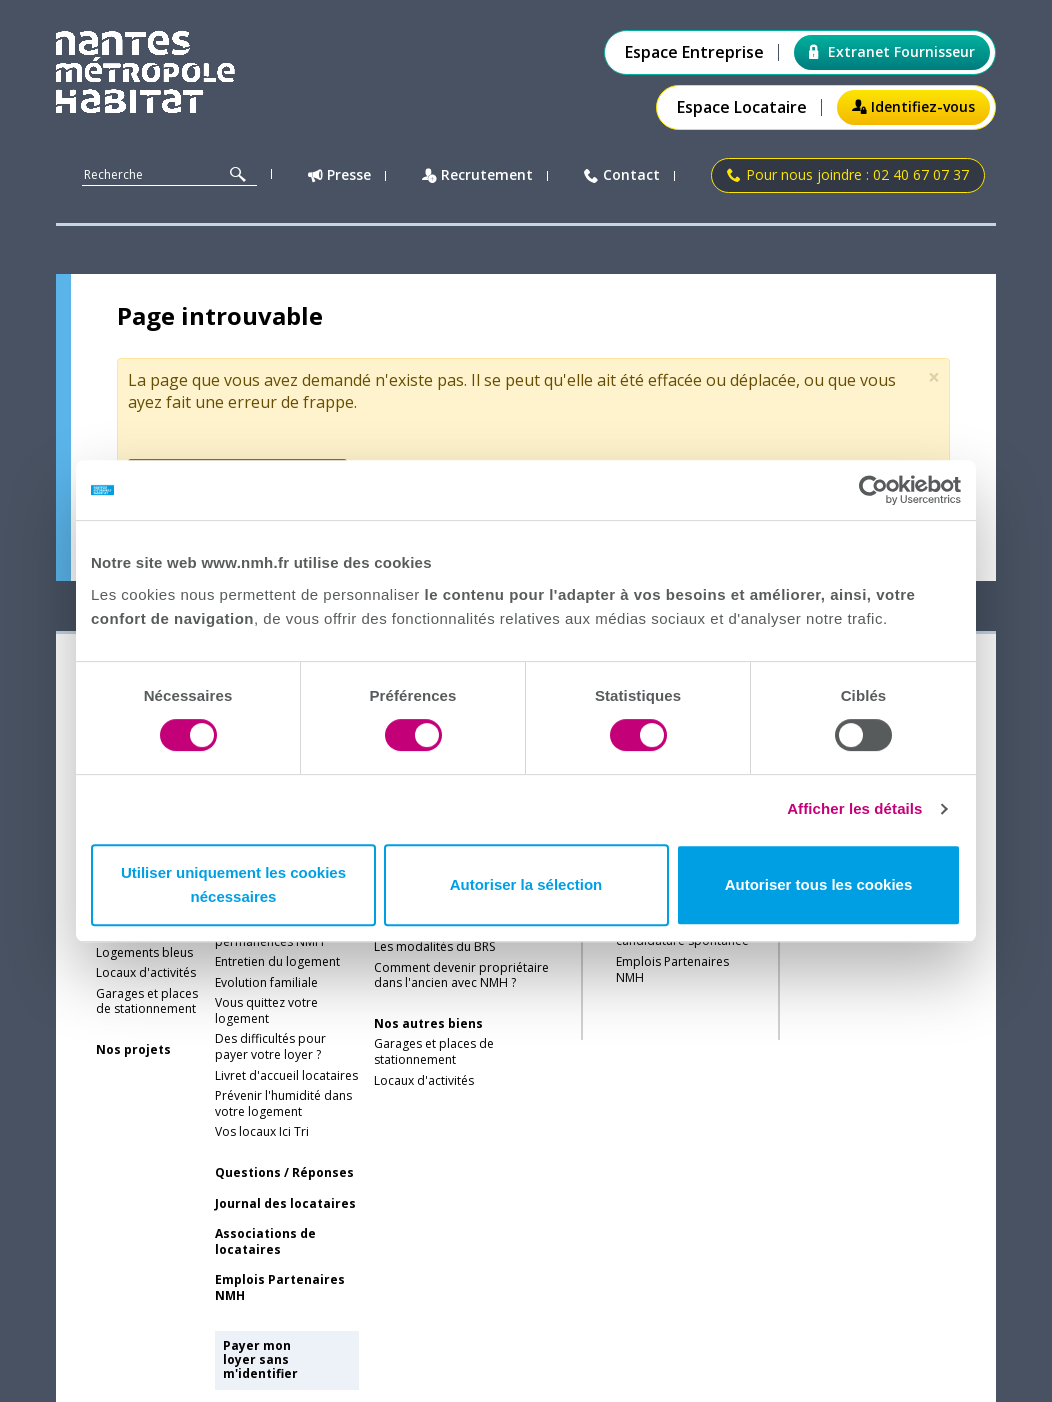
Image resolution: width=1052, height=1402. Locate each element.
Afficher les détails (854, 808)
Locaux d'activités (146, 973)
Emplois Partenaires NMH (280, 1288)
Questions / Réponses (284, 1173)
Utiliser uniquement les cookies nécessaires (233, 884)
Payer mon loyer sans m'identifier (260, 1360)
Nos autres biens (428, 1024)
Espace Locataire (742, 107)
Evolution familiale (266, 983)
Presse (339, 175)
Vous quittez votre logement (266, 1011)
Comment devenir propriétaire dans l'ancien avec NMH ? (461, 976)
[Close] (934, 377)
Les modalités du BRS (434, 947)
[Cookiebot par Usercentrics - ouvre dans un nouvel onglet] (873, 490)
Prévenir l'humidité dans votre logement (283, 1104)
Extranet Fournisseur (892, 51)
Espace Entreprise (694, 52)
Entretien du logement (277, 962)
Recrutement (477, 175)
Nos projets (133, 1050)
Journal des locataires (285, 1204)
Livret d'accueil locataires (286, 1076)
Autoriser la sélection (526, 884)
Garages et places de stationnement (147, 1002)
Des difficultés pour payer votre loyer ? (270, 1047)
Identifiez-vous (913, 106)
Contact (622, 175)
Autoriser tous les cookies (819, 884)
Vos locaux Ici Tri (262, 1132)
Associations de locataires (265, 1242)
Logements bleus (144, 953)
